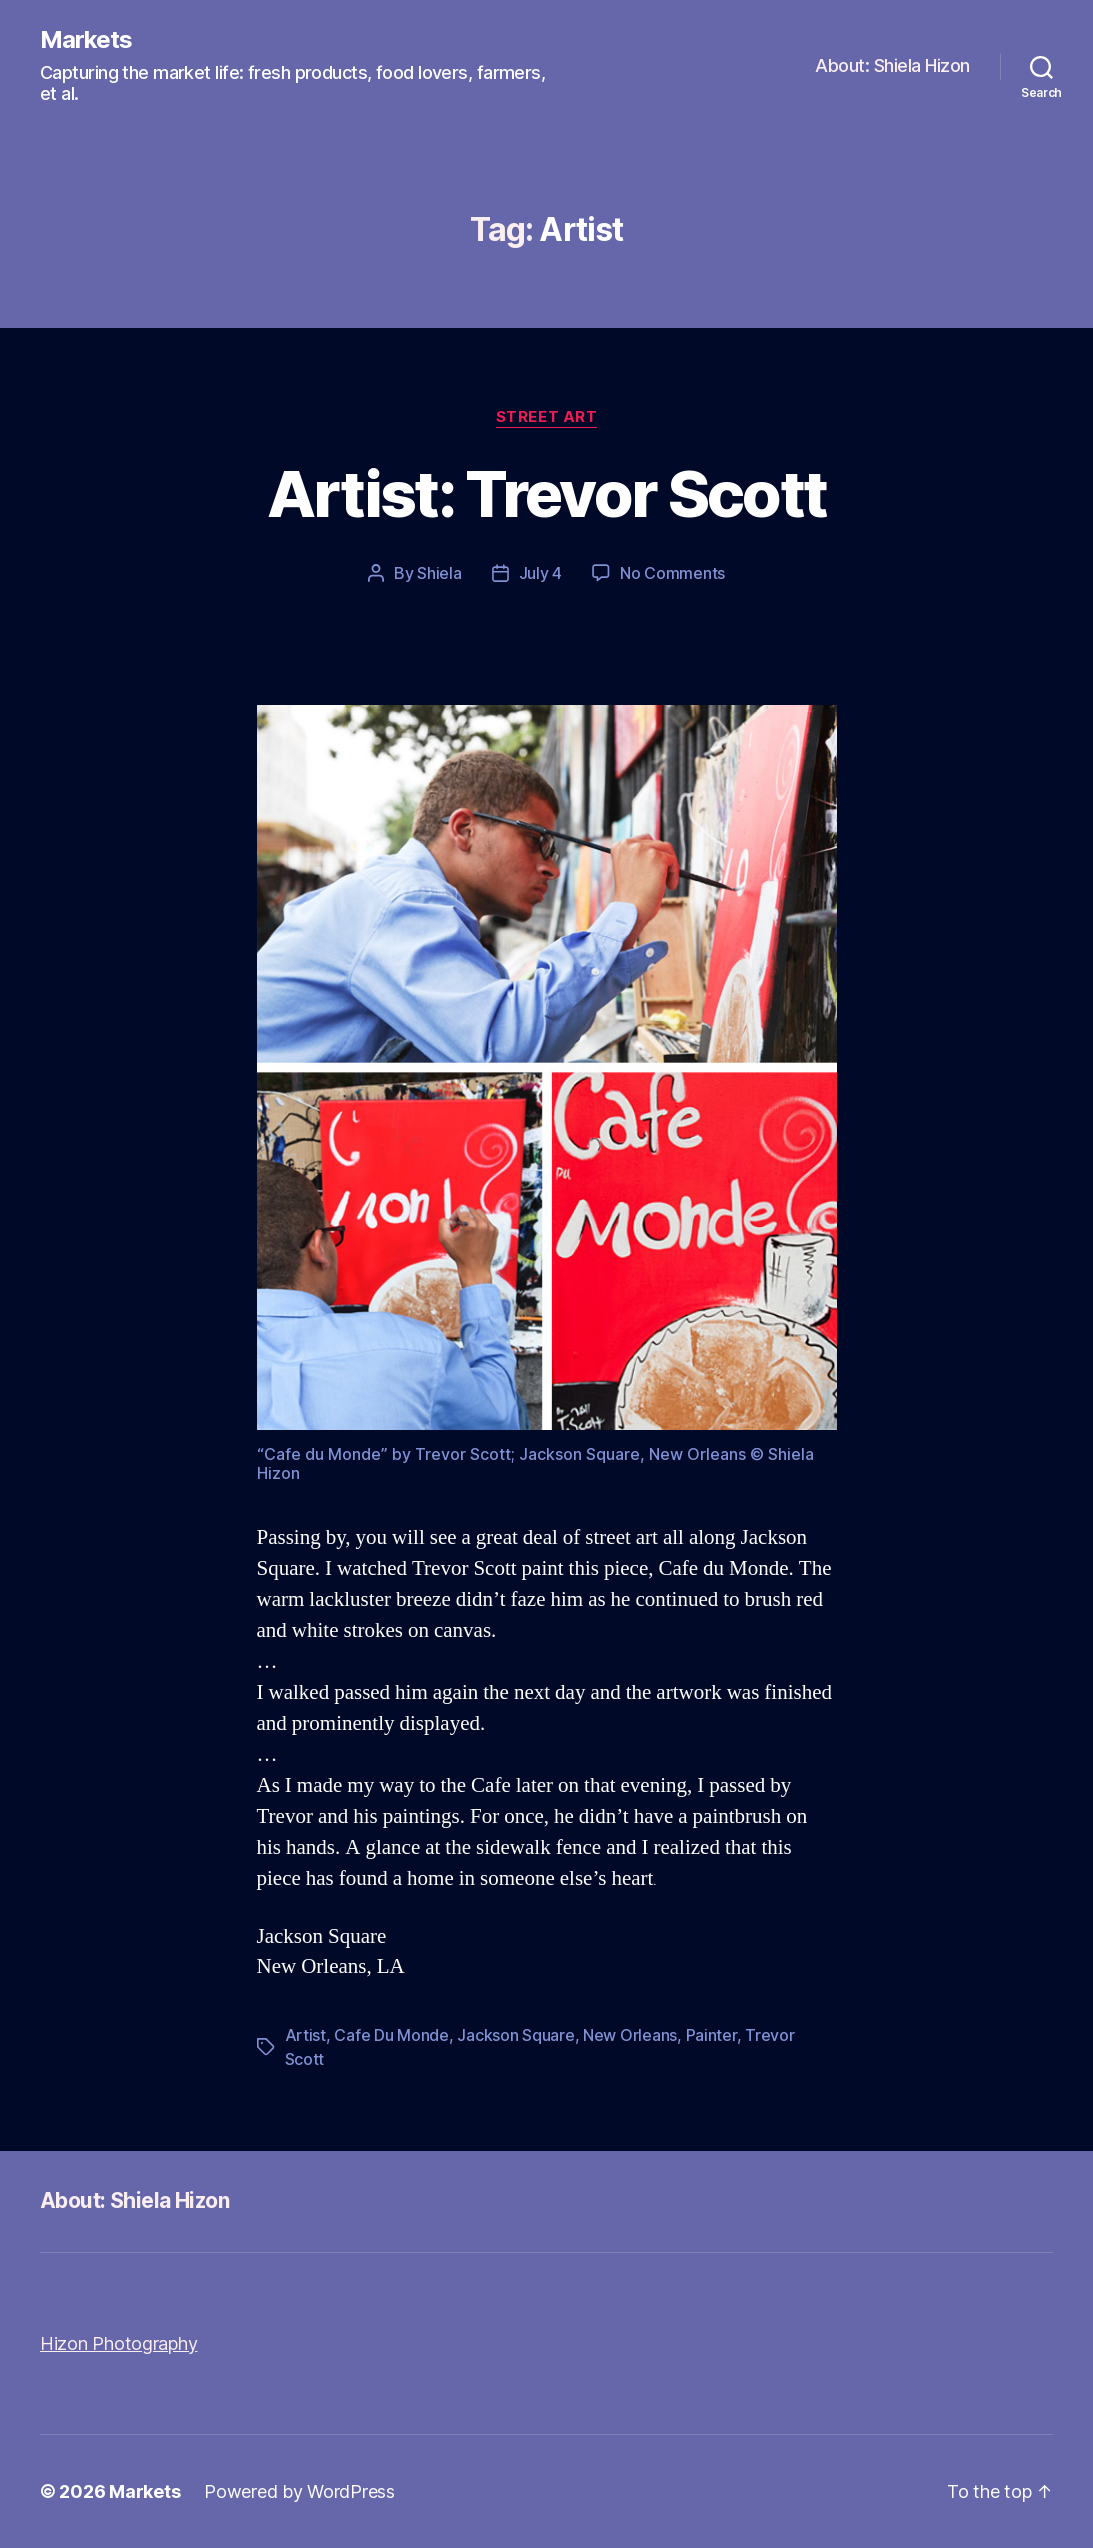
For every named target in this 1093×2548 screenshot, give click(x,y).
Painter (711, 2035)
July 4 (540, 573)
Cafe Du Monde (391, 2035)
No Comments (672, 573)
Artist (305, 2035)
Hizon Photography (118, 2343)
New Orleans (630, 2035)
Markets (86, 40)
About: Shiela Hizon (892, 65)
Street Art (547, 417)
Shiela (439, 573)
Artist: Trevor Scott (547, 493)
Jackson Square (515, 2035)
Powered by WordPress (299, 2491)
